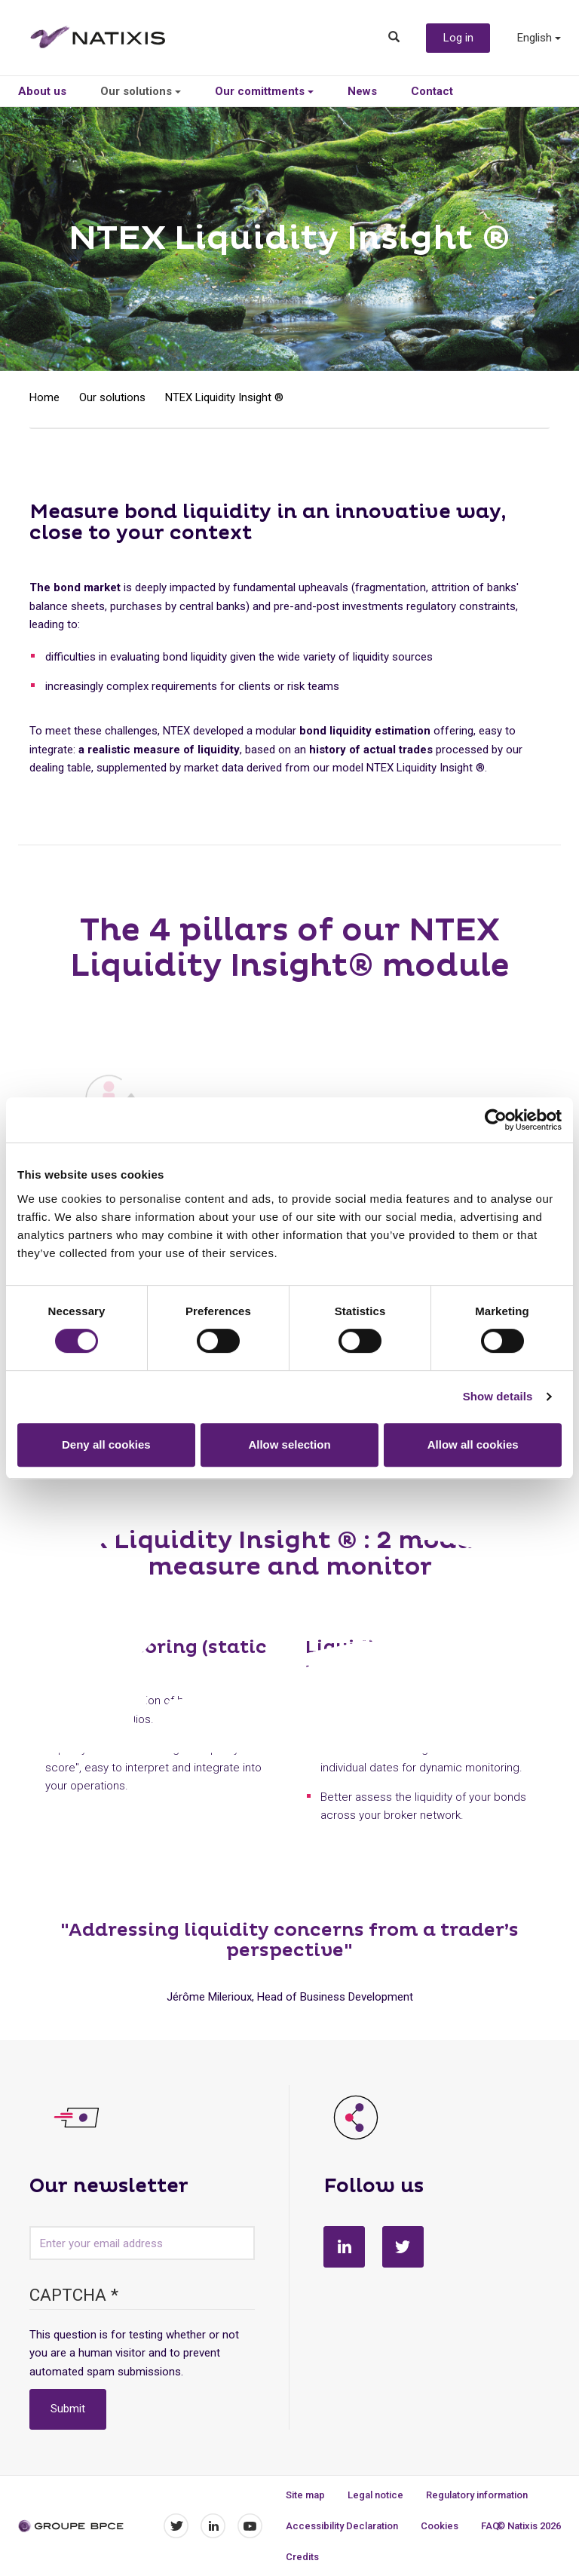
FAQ (490, 2526)
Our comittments (264, 91)
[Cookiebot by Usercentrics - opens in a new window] (496, 1120)
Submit (68, 2408)
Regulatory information (477, 2495)
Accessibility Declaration (342, 2526)
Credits (302, 2556)
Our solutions (140, 91)
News (362, 91)
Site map (305, 2495)
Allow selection (289, 1444)
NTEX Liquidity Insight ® (224, 397)
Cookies (439, 2526)
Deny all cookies (106, 1444)
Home (44, 397)
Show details (498, 1396)
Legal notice (375, 2495)
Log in (458, 37)
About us (42, 91)
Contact (432, 91)
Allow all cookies (473, 1444)
